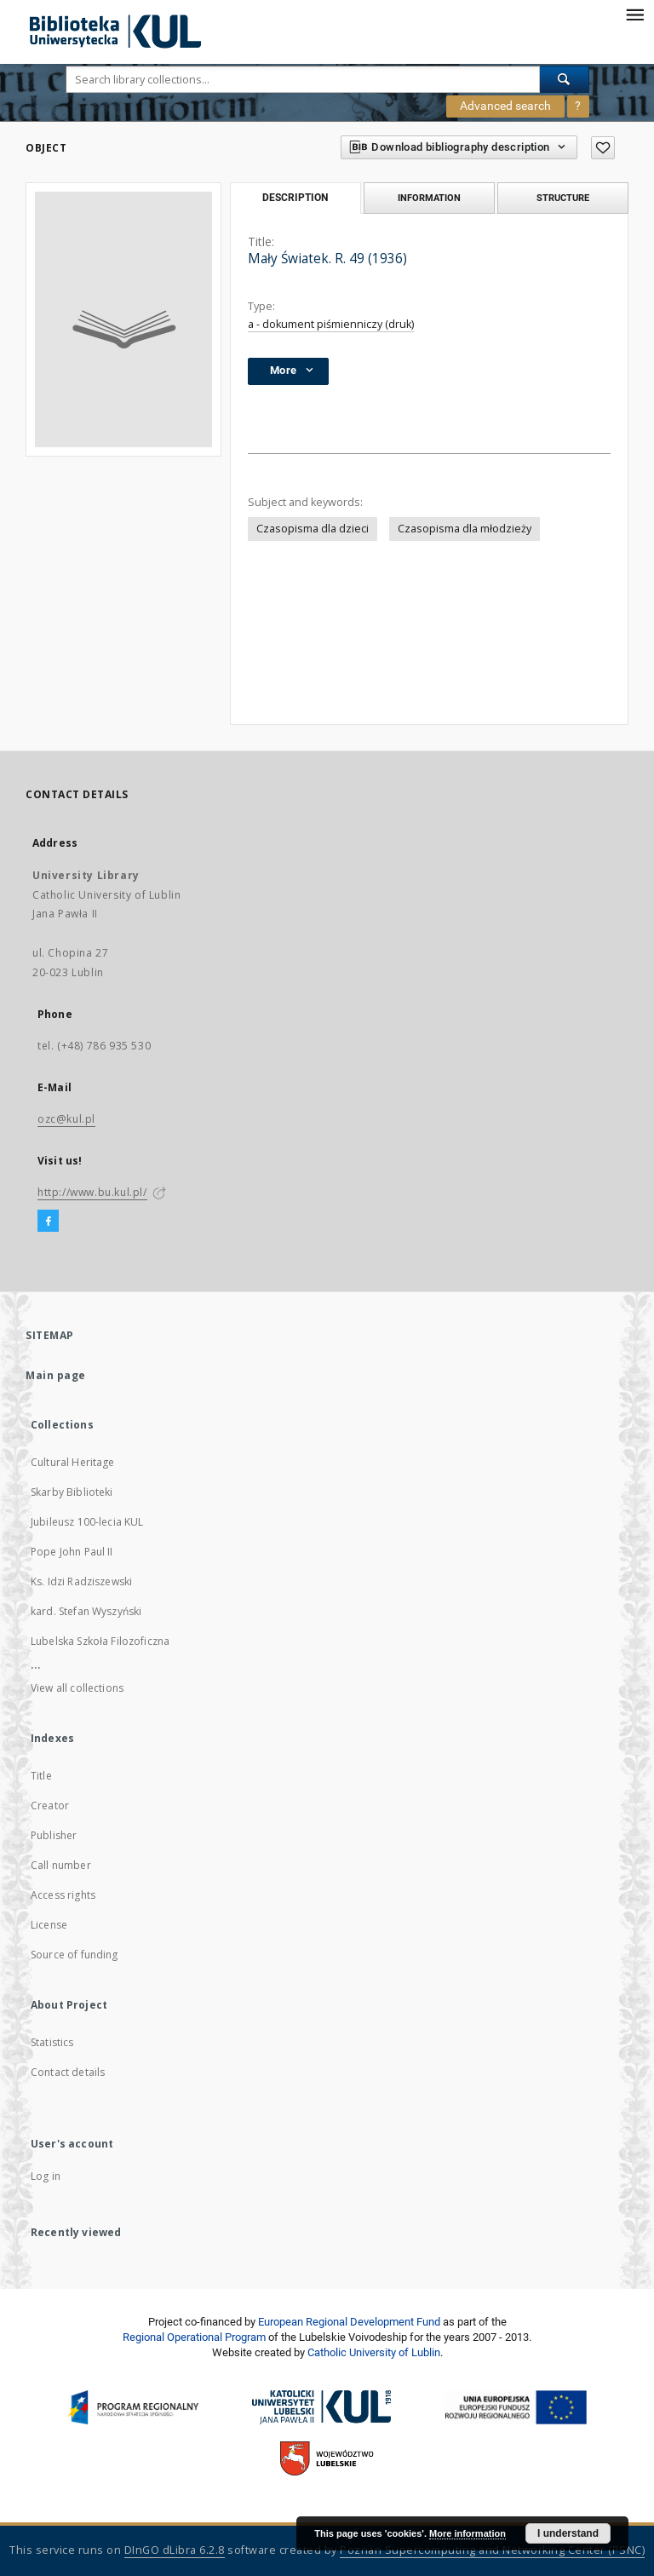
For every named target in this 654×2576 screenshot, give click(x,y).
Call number (61, 1865)
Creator (50, 1805)
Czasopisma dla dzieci (312, 528)
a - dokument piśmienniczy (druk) (331, 324)
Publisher (54, 1835)
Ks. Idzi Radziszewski (81, 1581)
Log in (45, 2176)
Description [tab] (295, 198)
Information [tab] (429, 198)
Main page (56, 1375)
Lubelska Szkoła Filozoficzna (100, 1641)
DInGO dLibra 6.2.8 (174, 2550)
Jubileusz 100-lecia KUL (87, 1522)
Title (41, 1775)
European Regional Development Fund (349, 2321)
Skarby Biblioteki (72, 1492)
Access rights (63, 1895)
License (49, 1925)
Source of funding (74, 1954)
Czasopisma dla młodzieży (464, 528)
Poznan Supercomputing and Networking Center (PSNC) (492, 2550)
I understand (568, 2533)
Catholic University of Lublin (373, 2352)
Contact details (68, 2072)
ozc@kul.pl (66, 1119)
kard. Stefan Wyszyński (86, 1611)
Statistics (52, 2042)
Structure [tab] (562, 198)
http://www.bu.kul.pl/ (92, 1192)
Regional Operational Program (194, 2337)
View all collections (77, 1688)
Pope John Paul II (72, 1551)
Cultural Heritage (73, 1462)
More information (467, 2533)
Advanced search (505, 105)
